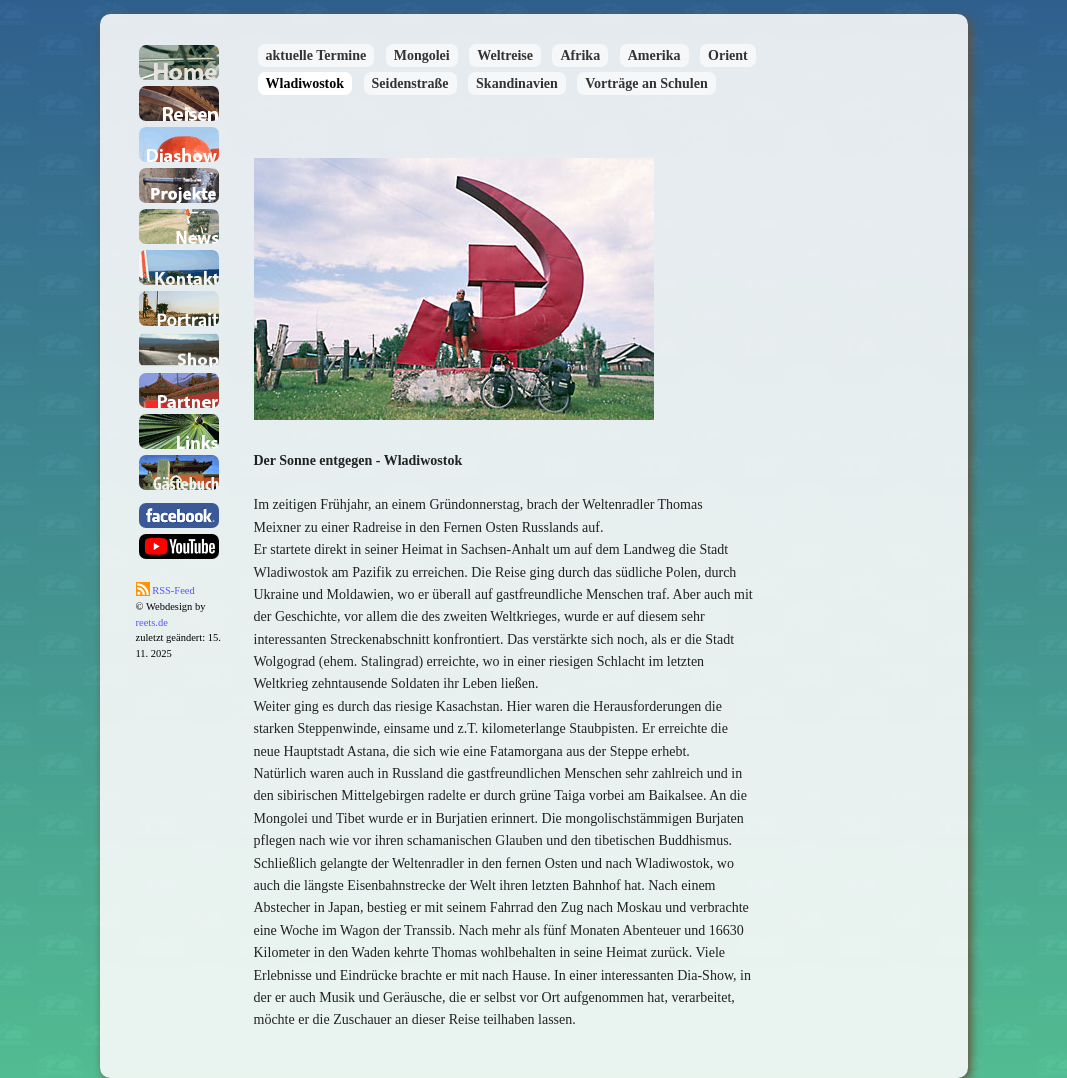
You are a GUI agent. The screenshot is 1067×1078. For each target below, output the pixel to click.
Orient (728, 55)
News (179, 226)
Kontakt (179, 267)
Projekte (179, 185)
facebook (179, 515)
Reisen (179, 103)
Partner (179, 390)
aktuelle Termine (316, 55)
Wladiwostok (305, 83)
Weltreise (505, 55)
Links (179, 431)
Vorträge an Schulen (646, 83)
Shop (179, 349)
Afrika (580, 55)
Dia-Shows (179, 144)
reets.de (152, 622)
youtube (179, 546)
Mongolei (422, 55)
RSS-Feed (165, 590)
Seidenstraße (410, 83)
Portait (179, 308)
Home (179, 62)
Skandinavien (517, 83)
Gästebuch (179, 472)
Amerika (654, 55)
